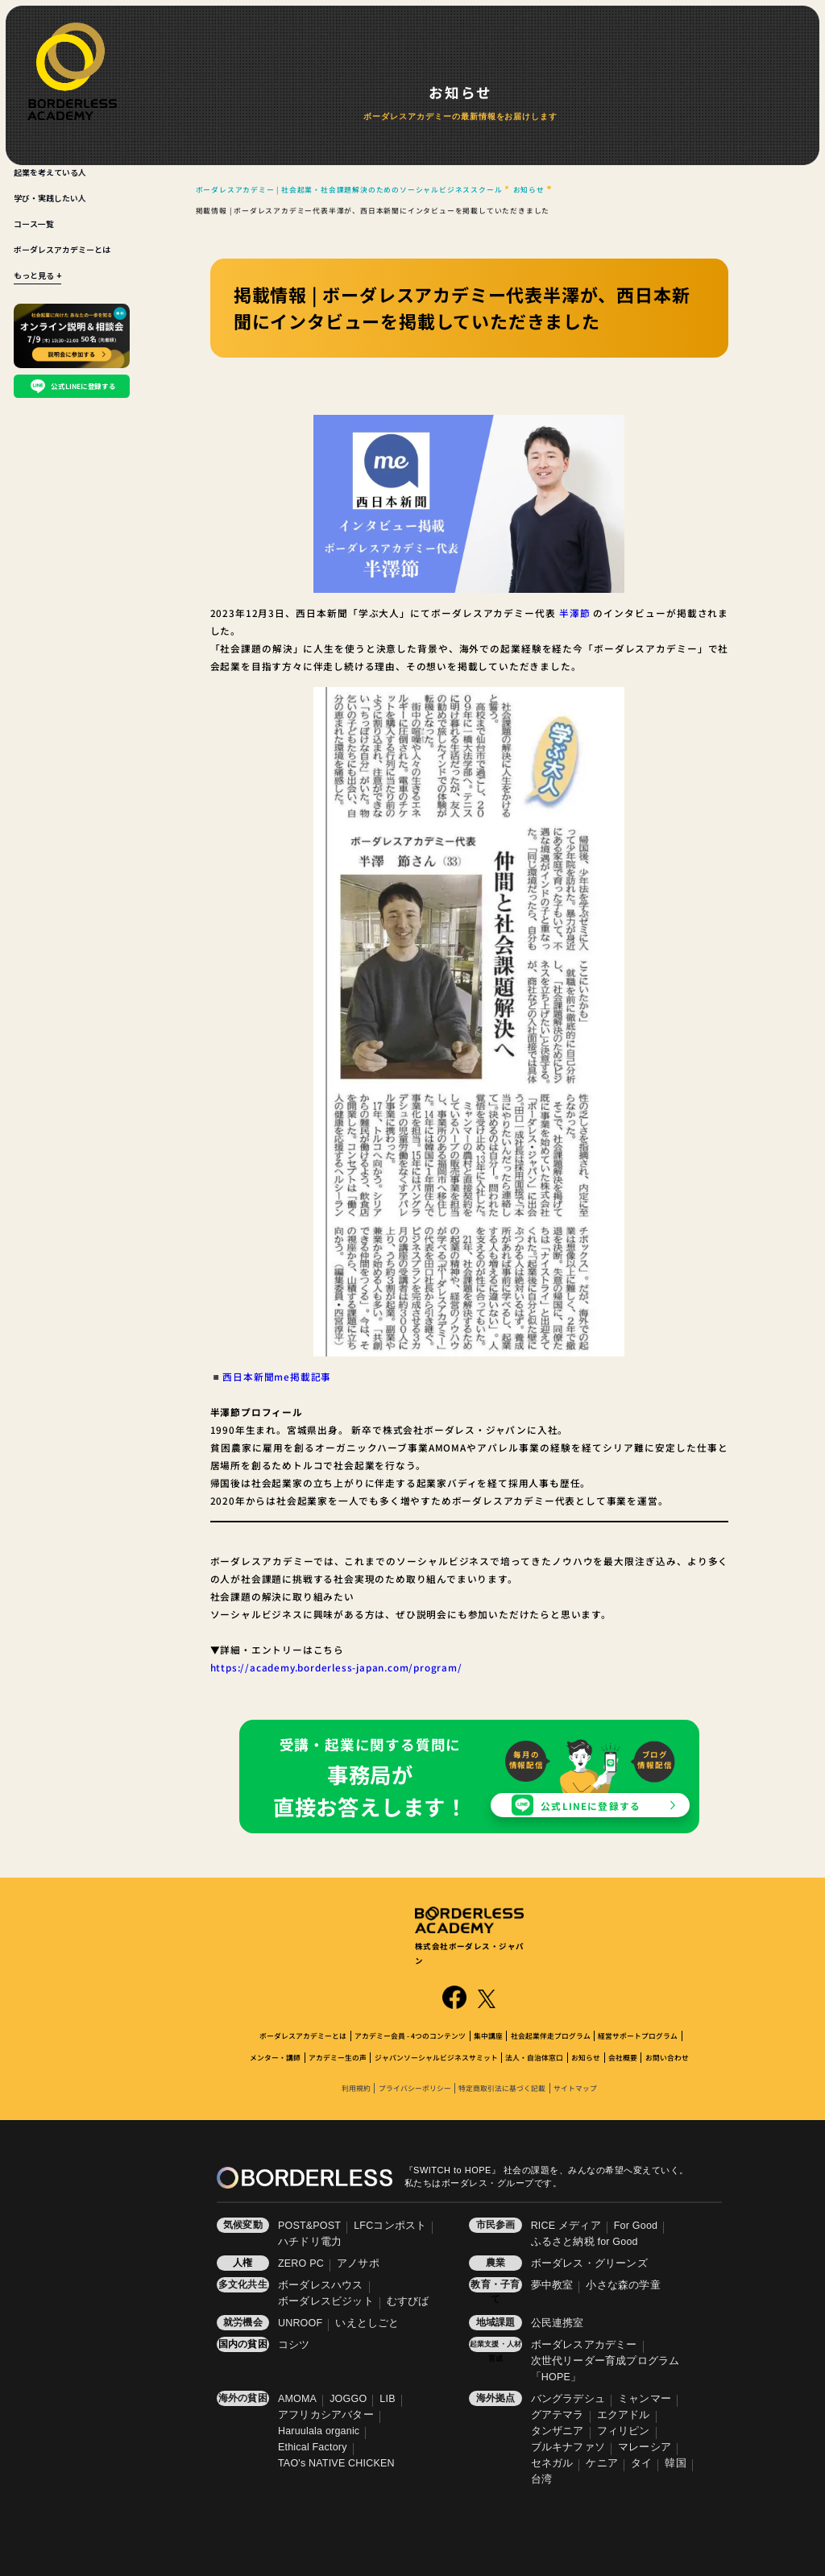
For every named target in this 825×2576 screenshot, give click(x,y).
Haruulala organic (318, 2431)
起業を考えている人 (50, 172)
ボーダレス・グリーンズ (589, 2263)
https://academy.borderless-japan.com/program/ (336, 1667)
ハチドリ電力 (310, 2241)
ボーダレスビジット (326, 2301)
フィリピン (623, 2431)
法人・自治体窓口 (534, 2057)
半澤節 (575, 612)
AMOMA (297, 2398)
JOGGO (348, 2398)
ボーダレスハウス (320, 2285)
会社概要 (622, 2057)
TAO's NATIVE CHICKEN (336, 2463)
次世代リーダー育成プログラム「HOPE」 (605, 2369)
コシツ (294, 2344)
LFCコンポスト (390, 2225)
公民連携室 (557, 2323)
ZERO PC (301, 2263)
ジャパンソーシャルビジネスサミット (436, 2057)
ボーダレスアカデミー (584, 2344)
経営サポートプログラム (638, 2036)
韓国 (675, 2463)
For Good (635, 2225)
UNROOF (300, 2323)
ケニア (602, 2463)
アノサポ (358, 2263)
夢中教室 (552, 2285)
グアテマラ (557, 2415)
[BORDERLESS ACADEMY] (72, 71)
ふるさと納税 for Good (584, 2241)
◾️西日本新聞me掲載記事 (271, 1376)
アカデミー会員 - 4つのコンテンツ (410, 2036)
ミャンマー (644, 2398)
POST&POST (309, 2225)
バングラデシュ (568, 2398)
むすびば (408, 2301)
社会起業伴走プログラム (551, 2036)
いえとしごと (367, 2323)
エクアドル (623, 2415)
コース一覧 (34, 223)
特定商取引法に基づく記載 (501, 2088)
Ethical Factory (312, 2447)
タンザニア (557, 2431)
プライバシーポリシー (415, 2088)
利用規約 (356, 2088)
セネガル (552, 2463)
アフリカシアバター (326, 2415)
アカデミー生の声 (338, 2057)
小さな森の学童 (623, 2285)
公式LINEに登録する (591, 1805)
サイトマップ (575, 2088)
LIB (387, 2398)
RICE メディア (566, 2225)
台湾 (541, 2479)
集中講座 (488, 2036)
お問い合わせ (667, 2057)
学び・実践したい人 (50, 198)
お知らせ (585, 2057)
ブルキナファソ (568, 2447)
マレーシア (644, 2447)
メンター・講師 (275, 2057)
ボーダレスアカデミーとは (62, 249)
